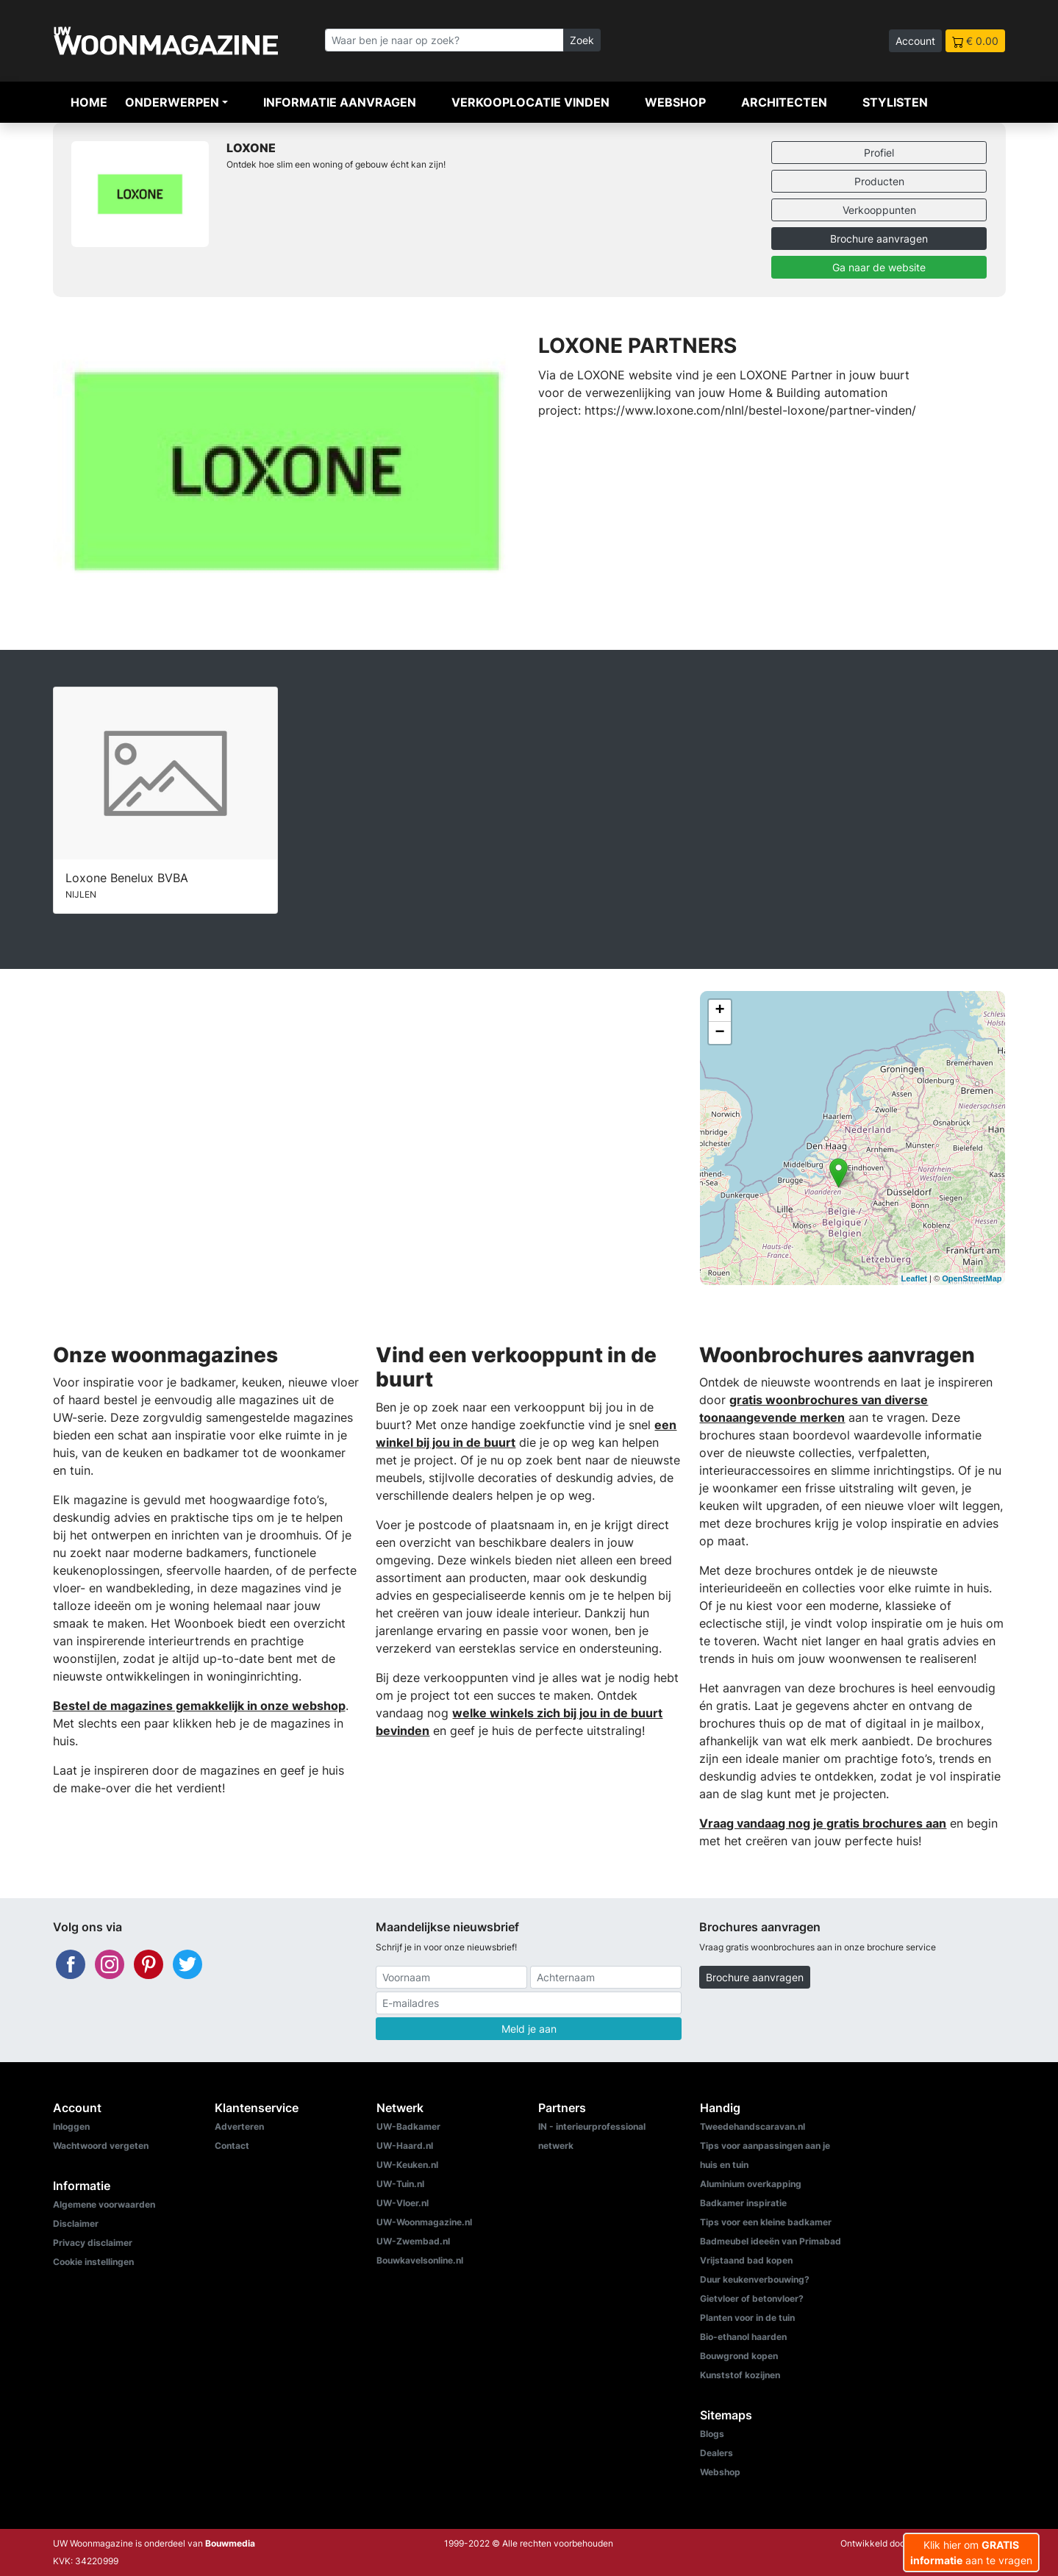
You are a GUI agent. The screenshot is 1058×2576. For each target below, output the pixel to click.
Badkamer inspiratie (743, 2202)
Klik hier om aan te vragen (971, 2552)
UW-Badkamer (408, 2126)
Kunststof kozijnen (740, 2374)
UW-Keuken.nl (407, 2164)
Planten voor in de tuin (747, 2317)
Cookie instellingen (93, 2261)
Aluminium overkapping (750, 2183)
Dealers (716, 2452)
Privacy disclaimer (92, 2242)
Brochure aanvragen (879, 238)
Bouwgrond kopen (739, 2355)
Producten (879, 181)
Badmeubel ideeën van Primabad (770, 2241)
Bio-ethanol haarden (743, 2336)
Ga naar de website (879, 267)
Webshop (675, 102)
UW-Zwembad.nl (413, 2241)
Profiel (879, 152)
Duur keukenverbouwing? (754, 2279)
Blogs (712, 2433)
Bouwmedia (230, 2543)
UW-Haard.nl (404, 2145)
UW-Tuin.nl (400, 2183)
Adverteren (239, 2126)
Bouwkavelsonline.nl (419, 2260)
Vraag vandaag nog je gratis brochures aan (822, 1823)
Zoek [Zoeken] (582, 40)
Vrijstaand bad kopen (746, 2260)
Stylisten (895, 102)
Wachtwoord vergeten (101, 2145)
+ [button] (719, 1011)
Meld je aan (529, 2028)
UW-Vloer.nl (402, 2202)
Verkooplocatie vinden (530, 102)
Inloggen (71, 2126)
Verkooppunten (879, 210)
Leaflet (914, 1278)
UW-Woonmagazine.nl (424, 2222)
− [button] (719, 1033)
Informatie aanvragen (339, 102)
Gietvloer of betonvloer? (752, 2298)
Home (89, 102)
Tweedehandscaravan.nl (752, 2126)
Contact (232, 2145)
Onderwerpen (172, 102)
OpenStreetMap (971, 1278)
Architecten (784, 102)
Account (915, 41)
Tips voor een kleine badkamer (766, 2222)
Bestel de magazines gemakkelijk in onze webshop (199, 1705)
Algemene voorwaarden (104, 2204)
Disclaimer (76, 2223)
